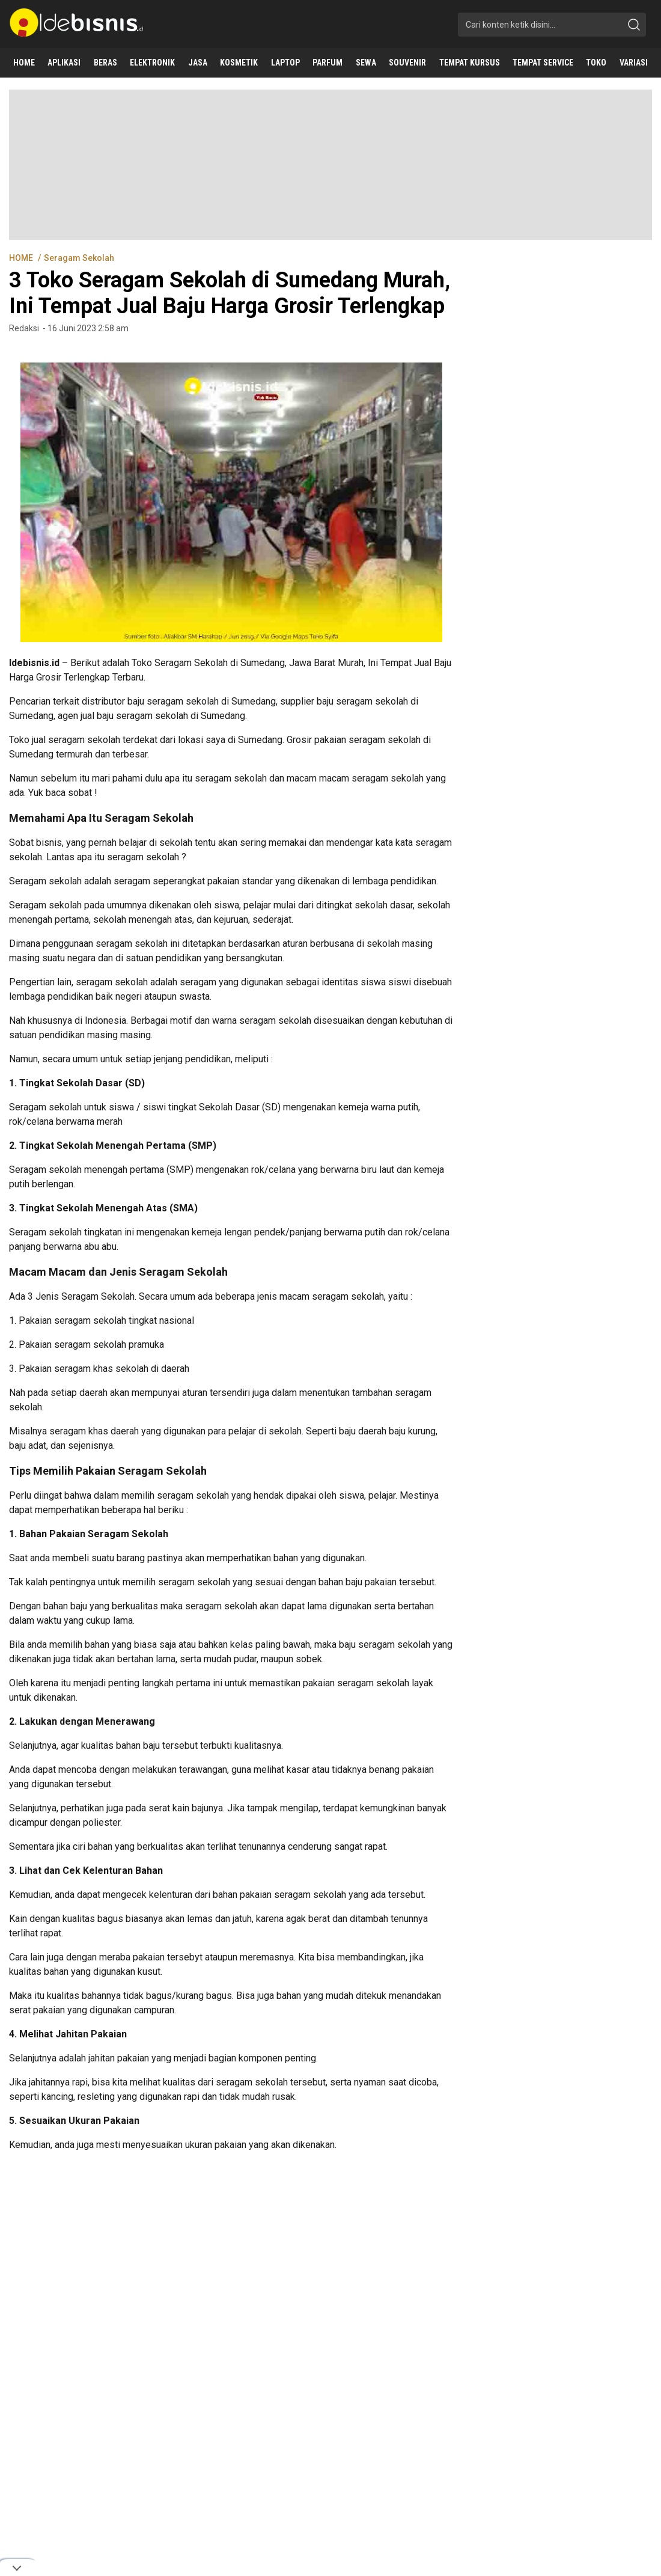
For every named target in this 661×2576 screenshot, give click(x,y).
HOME (22, 258)
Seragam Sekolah (79, 258)
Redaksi (24, 328)
